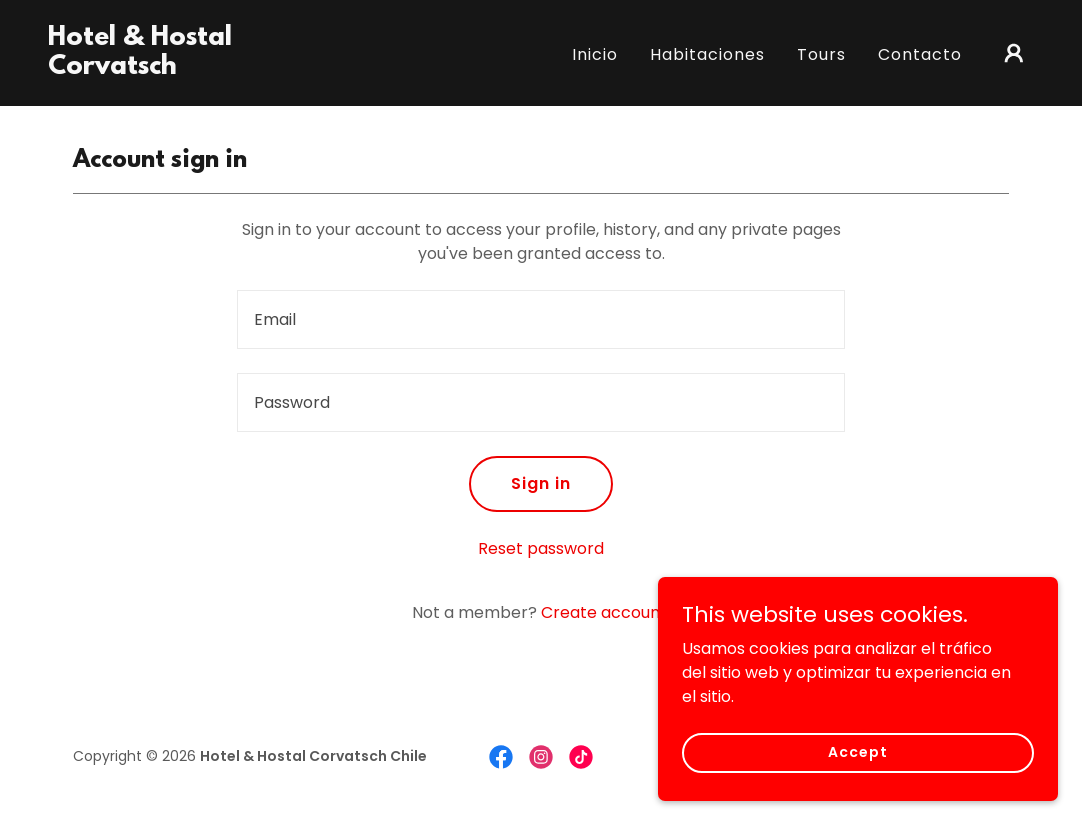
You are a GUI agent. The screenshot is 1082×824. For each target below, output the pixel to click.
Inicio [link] (595, 54)
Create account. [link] (605, 612)
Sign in (541, 483)
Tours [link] (821, 54)
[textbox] (541, 319)
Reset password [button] (541, 548)
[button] (1014, 53)
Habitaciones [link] (707, 54)
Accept (857, 766)
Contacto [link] (920, 54)
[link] (186, 68)
